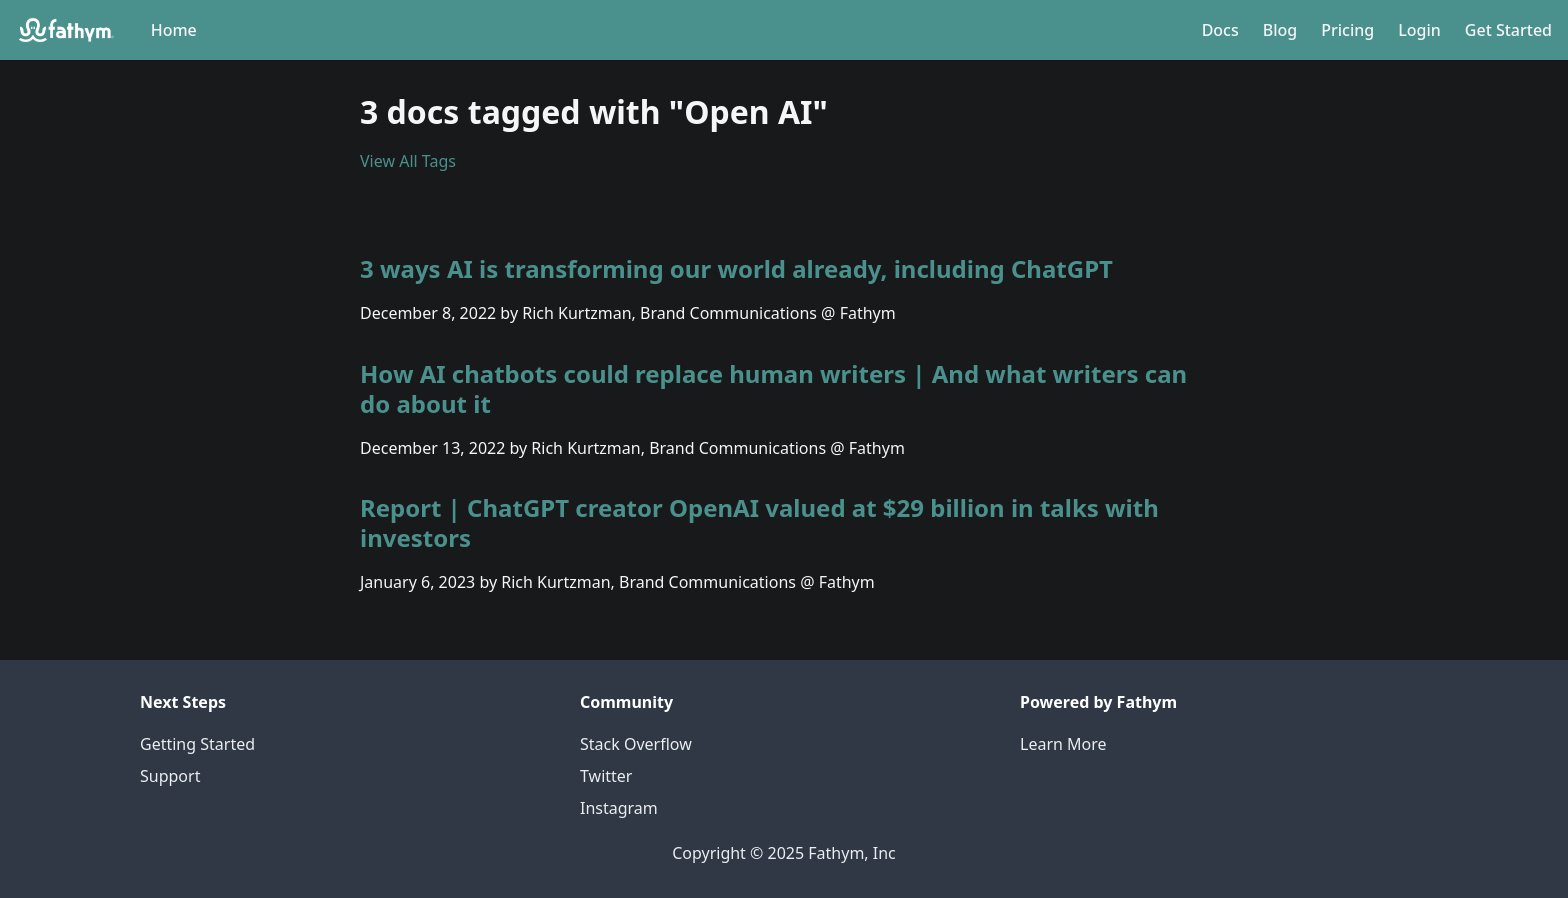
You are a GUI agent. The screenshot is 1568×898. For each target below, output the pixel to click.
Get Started (1508, 30)
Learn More (1063, 744)
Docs (1220, 30)
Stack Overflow (636, 744)
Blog (1280, 30)
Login (1419, 30)
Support (170, 776)
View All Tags (408, 161)
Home (174, 30)
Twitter (606, 776)
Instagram (619, 808)
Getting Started (197, 744)
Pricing (1347, 30)
